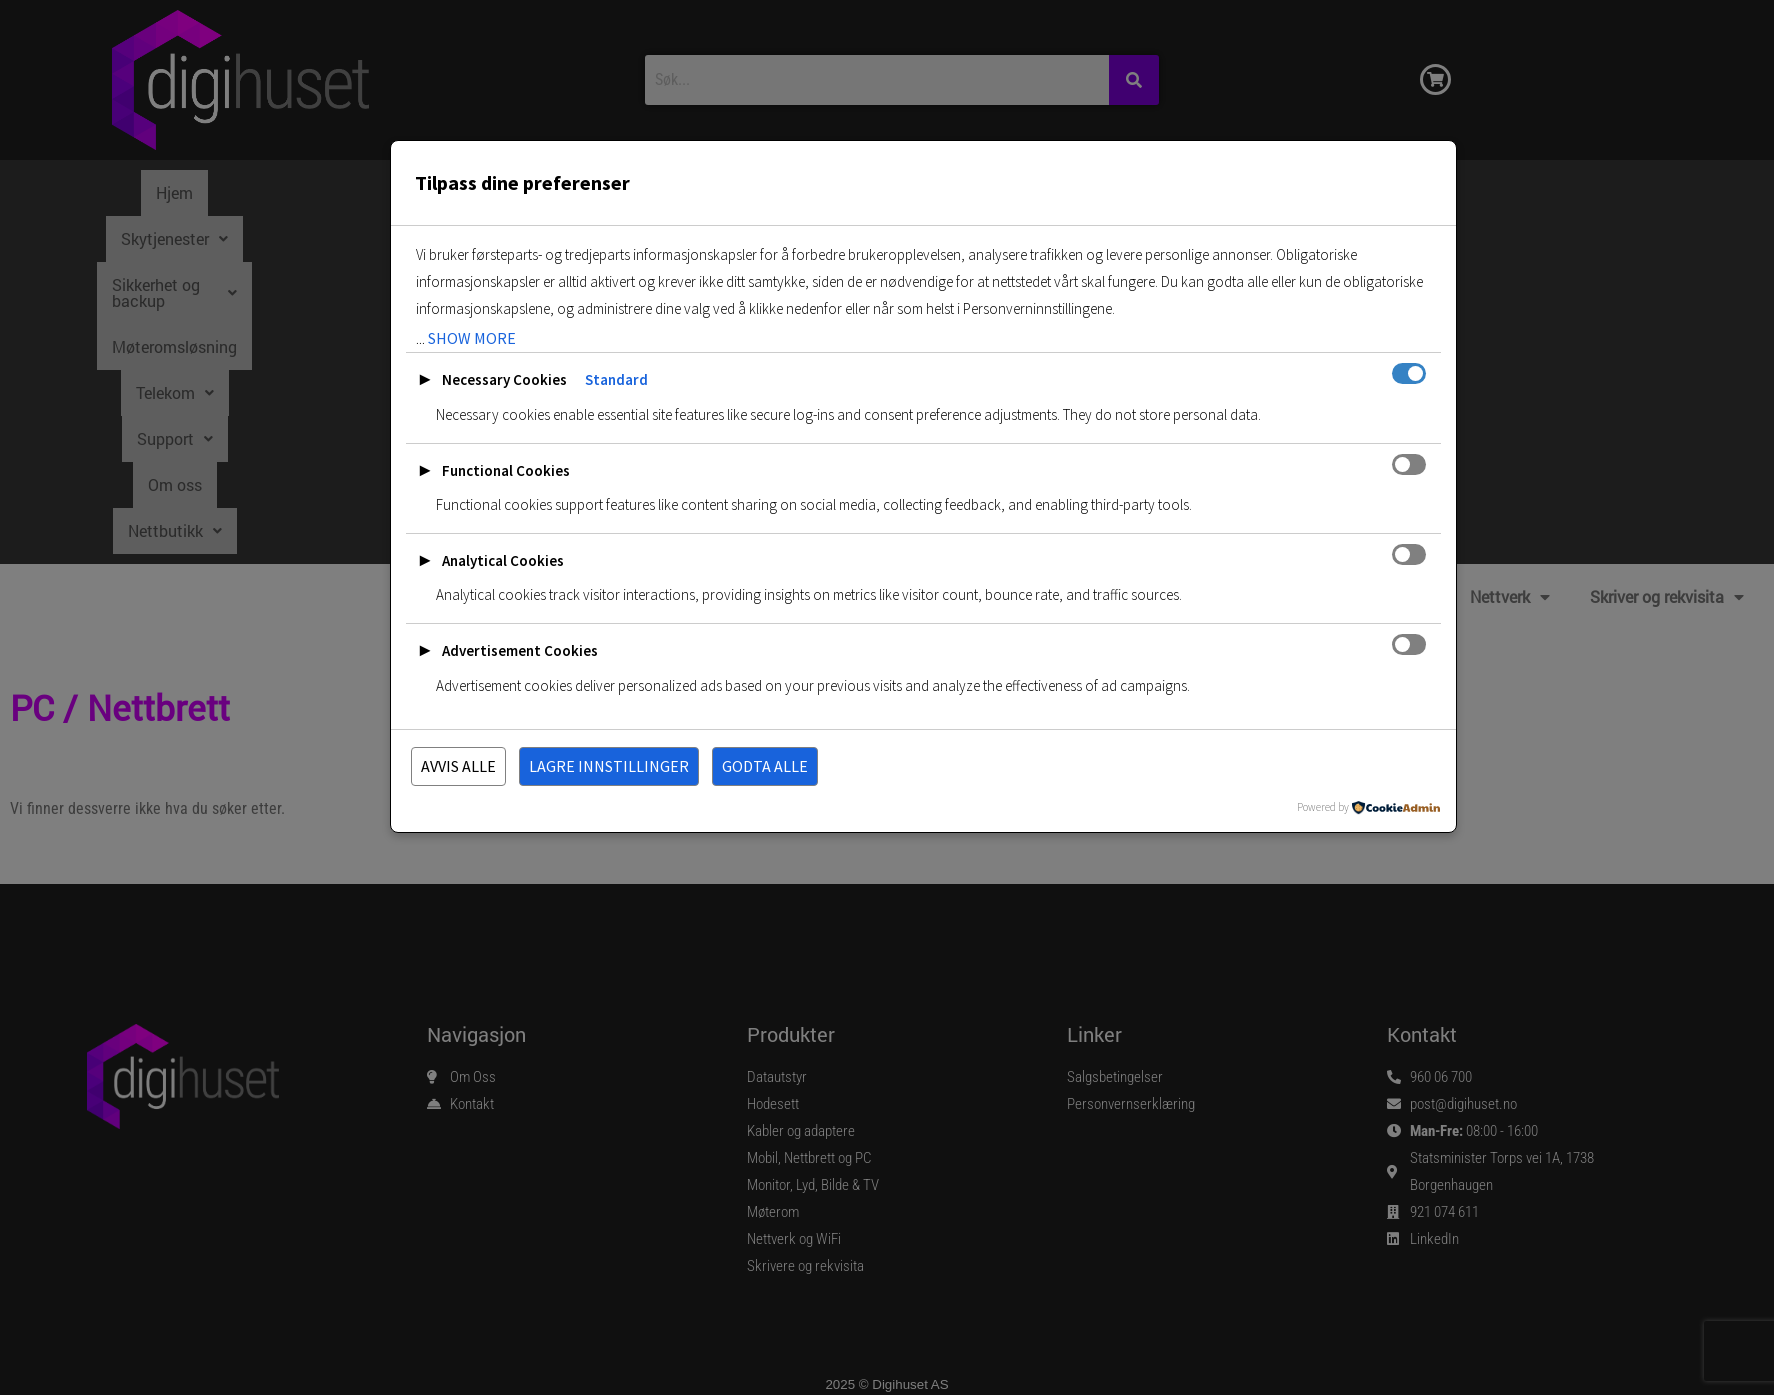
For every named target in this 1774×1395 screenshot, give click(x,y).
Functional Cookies (506, 470)
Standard (616, 379)
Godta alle (765, 766)
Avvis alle (458, 766)
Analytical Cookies (503, 560)
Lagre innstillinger (609, 766)
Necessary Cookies (504, 379)
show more (472, 338)
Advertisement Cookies (520, 650)
